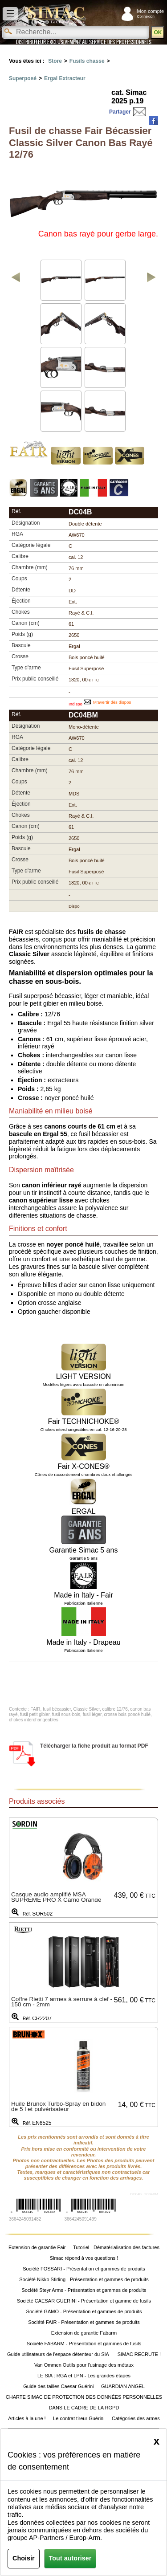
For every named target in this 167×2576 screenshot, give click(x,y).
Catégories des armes (136, 2418)
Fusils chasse (87, 61)
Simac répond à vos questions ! (84, 2258)
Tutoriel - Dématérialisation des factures (116, 2247)
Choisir (23, 2558)
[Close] (157, 2441)
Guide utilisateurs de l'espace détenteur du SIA (58, 2354)
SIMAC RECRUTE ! (139, 2354)
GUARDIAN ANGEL (123, 2386)
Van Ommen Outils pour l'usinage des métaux (84, 2365)
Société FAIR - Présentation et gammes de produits (84, 2322)
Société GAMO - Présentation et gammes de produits (84, 2311)
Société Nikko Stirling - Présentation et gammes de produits (83, 2279)
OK (158, 32)
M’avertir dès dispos (112, 702)
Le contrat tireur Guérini (79, 2418)
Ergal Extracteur (65, 78)
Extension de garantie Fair (36, 2247)
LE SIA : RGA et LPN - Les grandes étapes (83, 2375)
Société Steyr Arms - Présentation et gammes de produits (83, 2290)
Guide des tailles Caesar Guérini (58, 2386)
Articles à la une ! (26, 2418)
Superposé (23, 78)
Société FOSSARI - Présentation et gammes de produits (84, 2268)
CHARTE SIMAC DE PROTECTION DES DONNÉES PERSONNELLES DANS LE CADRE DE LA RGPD (84, 2402)
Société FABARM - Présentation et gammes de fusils (84, 2343)
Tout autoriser (70, 2558)
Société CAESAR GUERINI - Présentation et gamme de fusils (84, 2300)
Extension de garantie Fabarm (84, 2333)
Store (55, 61)
